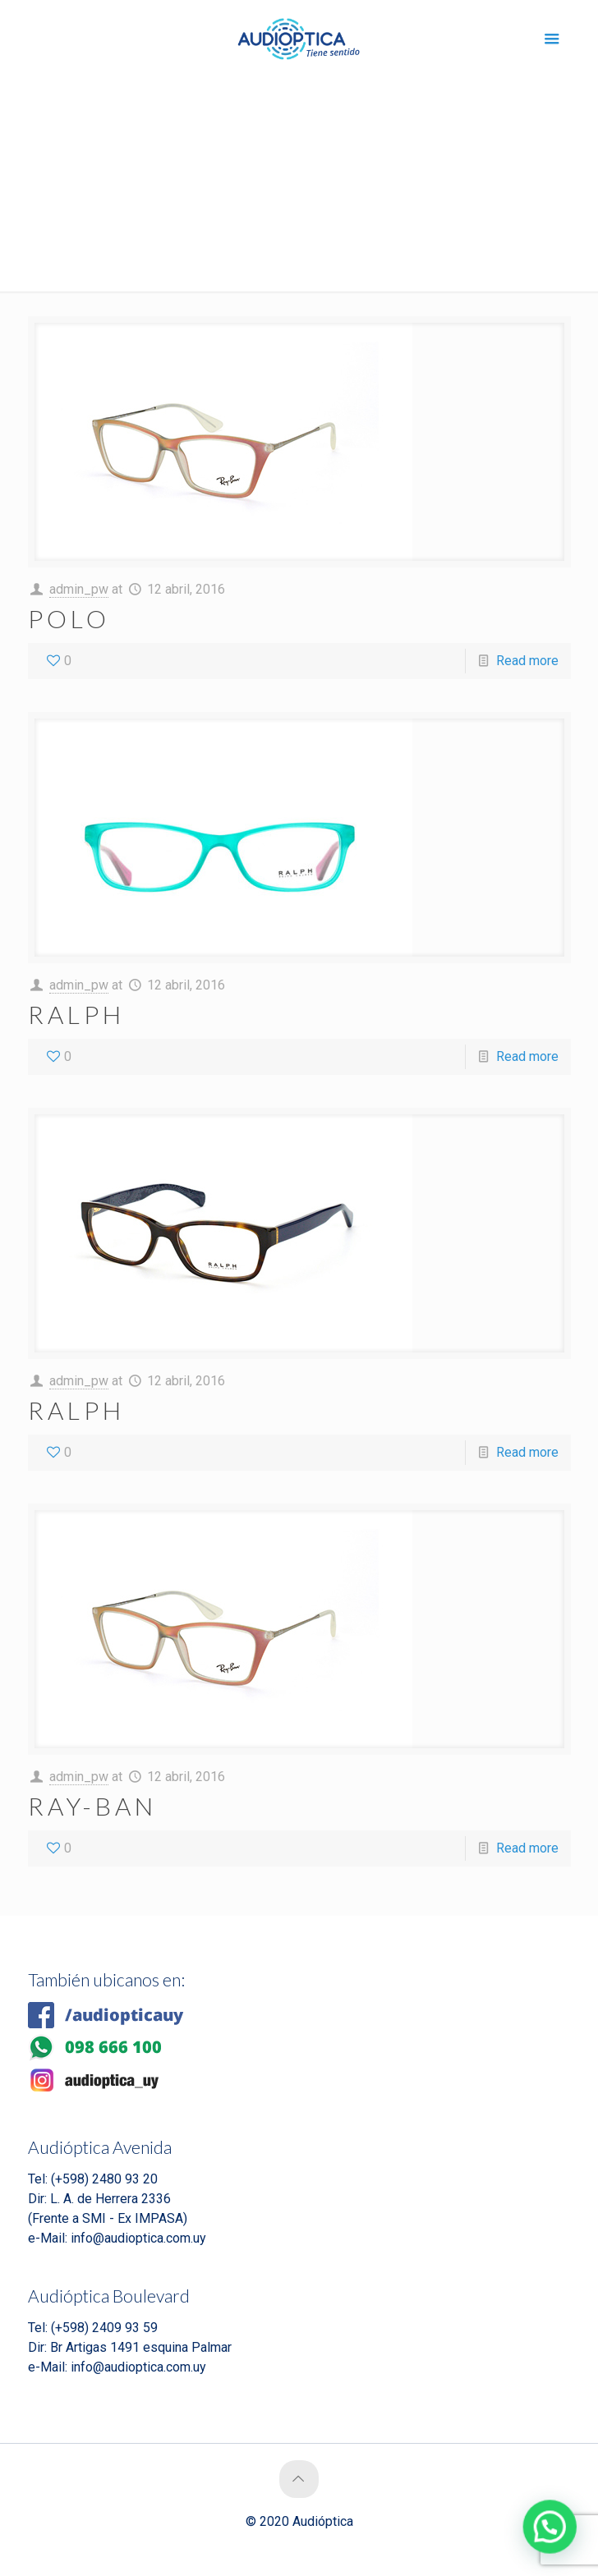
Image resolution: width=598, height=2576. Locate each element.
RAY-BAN (92, 1806)
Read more (527, 660)
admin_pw (78, 589)
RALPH (76, 1014)
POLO (69, 618)
